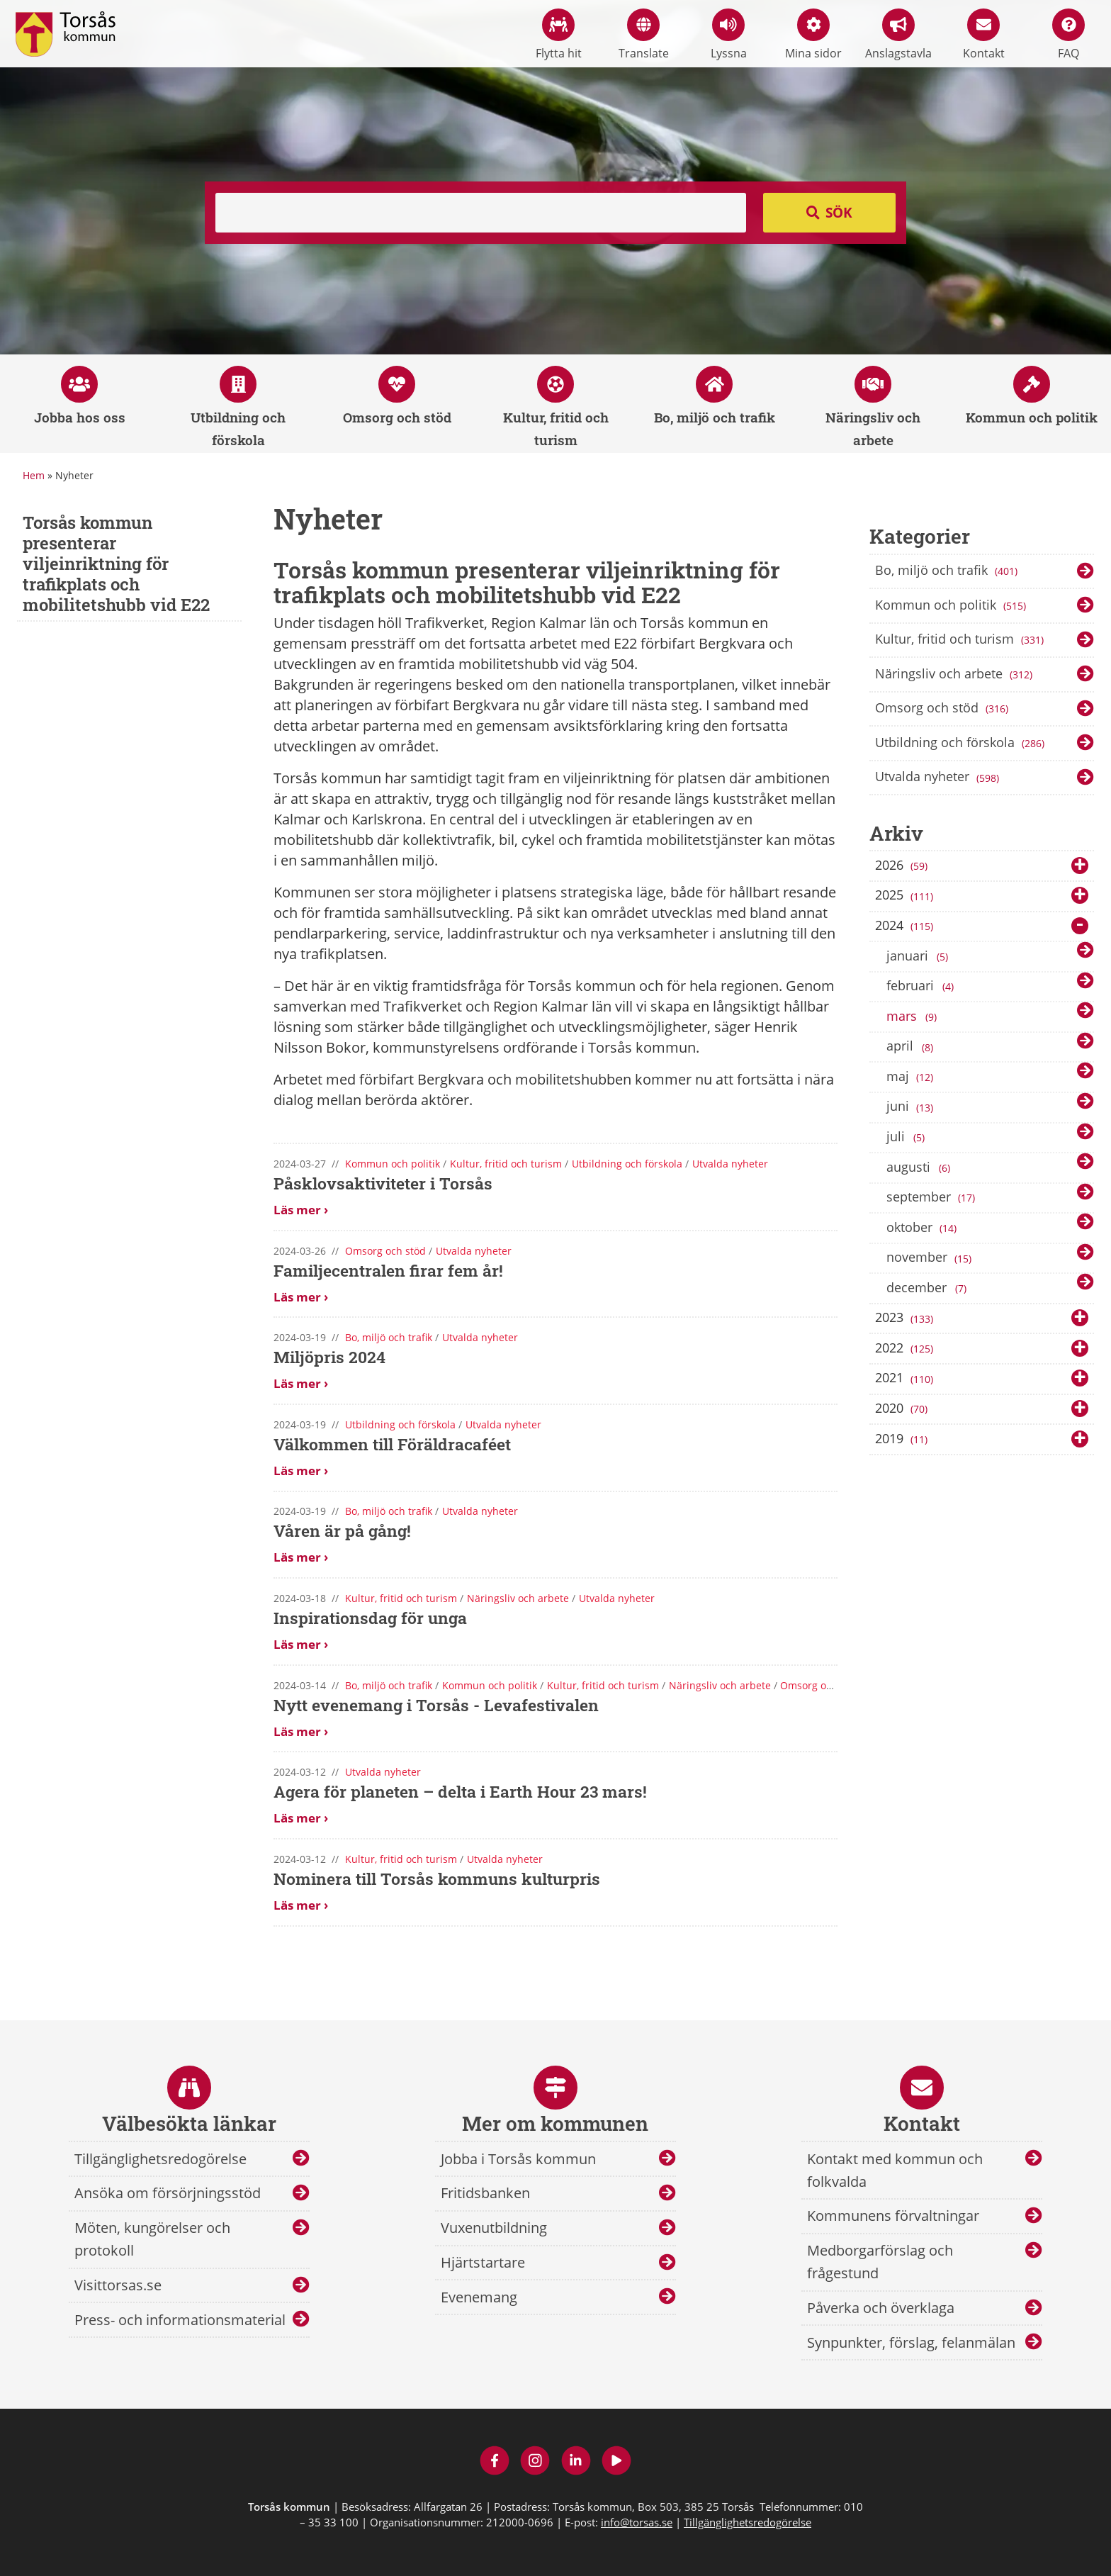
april (912, 1047)
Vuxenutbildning (494, 2227)
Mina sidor (813, 35)
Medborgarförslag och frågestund (880, 2262)
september (932, 1197)
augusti (920, 1167)
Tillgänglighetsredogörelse (160, 2158)
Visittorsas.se (118, 2285)
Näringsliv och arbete (955, 674)
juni (911, 1107)
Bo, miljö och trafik (947, 571)
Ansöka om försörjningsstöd (167, 2192)
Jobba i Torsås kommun (518, 2158)
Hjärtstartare (483, 2262)
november (930, 1258)
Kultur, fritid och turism (961, 640)
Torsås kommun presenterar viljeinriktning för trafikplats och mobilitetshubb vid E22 (116, 563)
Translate (644, 35)
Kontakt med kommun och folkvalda (895, 2170)
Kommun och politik (952, 606)
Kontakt (984, 35)
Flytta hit (559, 35)
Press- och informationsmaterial (180, 2319)
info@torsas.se (636, 2522)
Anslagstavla (898, 35)
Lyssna (729, 35)
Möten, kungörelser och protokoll (152, 2239)
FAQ (1068, 35)
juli (908, 1137)
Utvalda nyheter (938, 777)
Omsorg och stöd (943, 709)
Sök (838, 212)
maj (911, 1077)
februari (922, 986)
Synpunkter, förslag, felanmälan (911, 2342)
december (928, 1288)
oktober (922, 1228)
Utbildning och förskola (961, 743)
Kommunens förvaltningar (893, 2215)
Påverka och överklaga (880, 2307)
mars (914, 1016)
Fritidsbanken (485, 2192)
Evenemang (479, 2297)
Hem (34, 475)
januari (919, 956)
